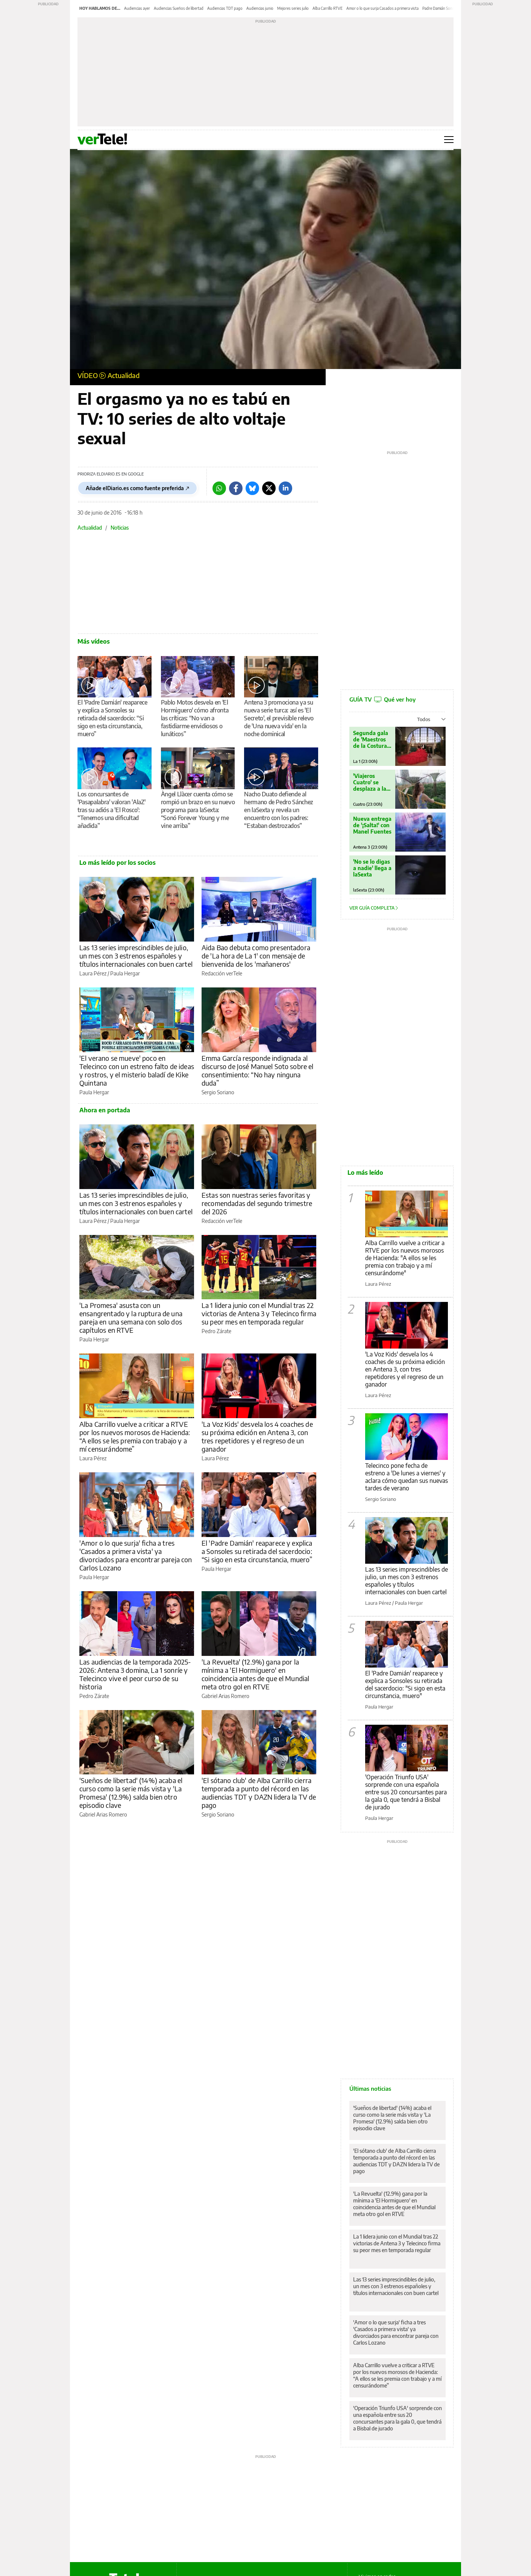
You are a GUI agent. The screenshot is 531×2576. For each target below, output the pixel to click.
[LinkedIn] (285, 488)
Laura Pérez (92, 973)
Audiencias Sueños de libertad (178, 8)
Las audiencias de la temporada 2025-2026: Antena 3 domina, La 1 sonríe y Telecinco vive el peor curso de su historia (135, 1674)
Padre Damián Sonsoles (441, 8)
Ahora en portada (104, 1110)
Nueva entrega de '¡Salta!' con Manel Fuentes (372, 825)
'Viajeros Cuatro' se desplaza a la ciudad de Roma (369, 782)
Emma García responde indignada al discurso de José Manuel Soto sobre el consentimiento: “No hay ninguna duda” (258, 1070)
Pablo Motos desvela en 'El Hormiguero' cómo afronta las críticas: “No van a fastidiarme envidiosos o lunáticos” (195, 718)
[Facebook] (236, 488)
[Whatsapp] (219, 488)
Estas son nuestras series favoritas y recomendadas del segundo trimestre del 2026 (257, 1203)
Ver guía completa (373, 908)
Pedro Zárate (216, 1331)
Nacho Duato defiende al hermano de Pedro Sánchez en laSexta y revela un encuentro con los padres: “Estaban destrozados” (278, 809)
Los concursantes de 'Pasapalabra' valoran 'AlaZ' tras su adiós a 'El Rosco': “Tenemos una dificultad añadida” (111, 809)
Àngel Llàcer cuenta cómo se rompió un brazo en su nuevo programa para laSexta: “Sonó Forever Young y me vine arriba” (198, 809)
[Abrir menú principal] (449, 139)
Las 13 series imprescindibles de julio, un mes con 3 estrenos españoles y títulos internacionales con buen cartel (136, 955)
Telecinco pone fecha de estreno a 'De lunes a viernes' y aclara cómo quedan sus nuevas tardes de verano (406, 1477)
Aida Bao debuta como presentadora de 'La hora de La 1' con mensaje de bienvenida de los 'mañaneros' (256, 955)
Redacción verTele (222, 973)
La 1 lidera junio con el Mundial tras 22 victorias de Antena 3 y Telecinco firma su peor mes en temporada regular (259, 1313)
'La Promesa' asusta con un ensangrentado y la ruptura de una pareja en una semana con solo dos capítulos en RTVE (130, 1317)
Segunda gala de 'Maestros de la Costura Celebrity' (370, 739)
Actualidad (124, 375)
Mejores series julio (293, 8)
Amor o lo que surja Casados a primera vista (382, 8)
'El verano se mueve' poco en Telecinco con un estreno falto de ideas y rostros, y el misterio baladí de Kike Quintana (136, 1070)
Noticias (120, 527)
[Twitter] (269, 488)
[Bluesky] (252, 488)
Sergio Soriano (218, 1092)
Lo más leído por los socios (117, 862)
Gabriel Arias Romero (225, 1696)
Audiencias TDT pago (225, 8)
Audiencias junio (259, 8)
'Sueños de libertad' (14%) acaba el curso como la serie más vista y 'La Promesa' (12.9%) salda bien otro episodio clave (130, 1792)
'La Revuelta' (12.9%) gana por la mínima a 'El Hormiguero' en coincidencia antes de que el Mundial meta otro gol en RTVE (255, 1674)
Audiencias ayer (137, 8)
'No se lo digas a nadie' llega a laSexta (372, 868)
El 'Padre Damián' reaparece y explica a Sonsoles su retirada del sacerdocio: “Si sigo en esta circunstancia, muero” (112, 718)
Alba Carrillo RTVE (328, 8)
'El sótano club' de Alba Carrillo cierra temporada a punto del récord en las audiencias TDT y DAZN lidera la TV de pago (259, 1792)
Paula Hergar (125, 973)
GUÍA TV (382, 699)
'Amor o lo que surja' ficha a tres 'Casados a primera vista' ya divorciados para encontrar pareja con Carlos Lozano (135, 1555)
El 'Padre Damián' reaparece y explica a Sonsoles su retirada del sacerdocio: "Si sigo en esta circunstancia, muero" (405, 1684)
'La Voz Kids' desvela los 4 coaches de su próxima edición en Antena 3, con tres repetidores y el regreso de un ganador (257, 1436)
